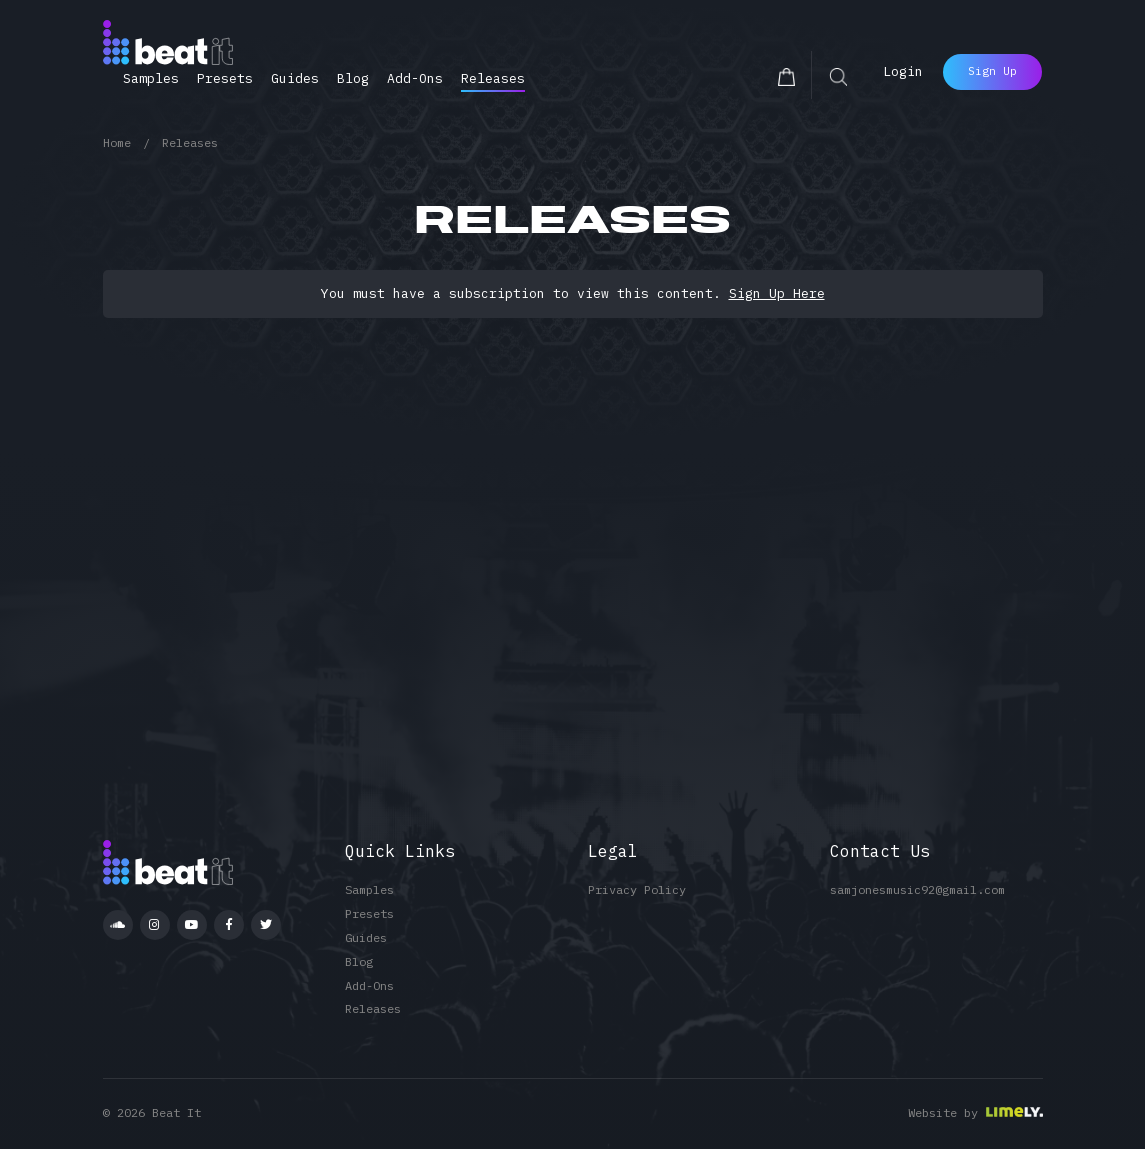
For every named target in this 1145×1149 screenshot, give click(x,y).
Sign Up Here (777, 293)
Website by (943, 1112)
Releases (493, 78)
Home (117, 142)
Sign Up (992, 71)
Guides (295, 78)
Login (903, 71)
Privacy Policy (637, 889)
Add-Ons (415, 78)
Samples (151, 78)
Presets (225, 78)
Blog (353, 78)
